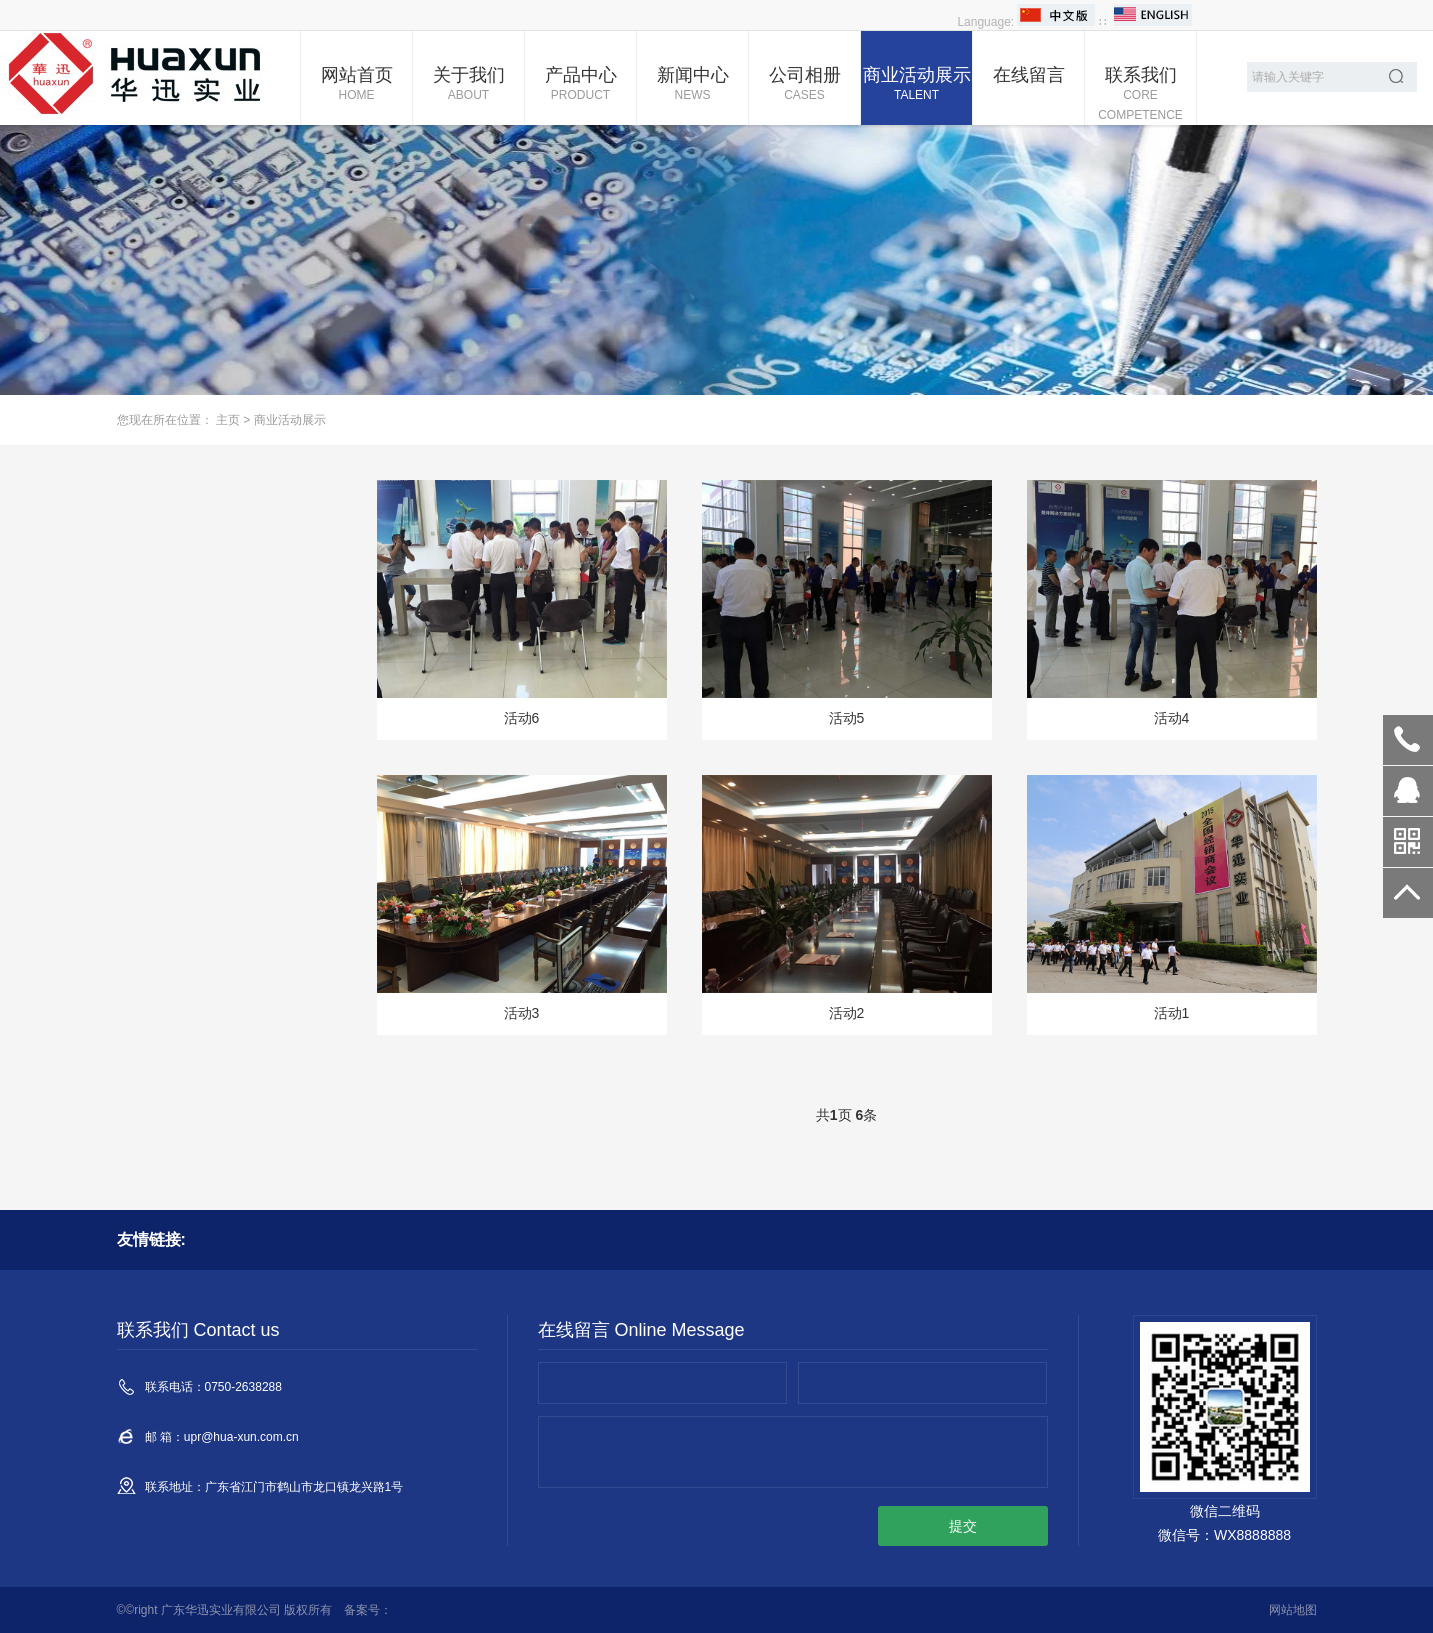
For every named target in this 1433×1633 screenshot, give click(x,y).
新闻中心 (692, 85)
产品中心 (580, 85)
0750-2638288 (1408, 740)
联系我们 (1140, 95)
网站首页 (356, 85)
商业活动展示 (916, 85)
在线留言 (1029, 75)
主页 (228, 420)
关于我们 (468, 85)
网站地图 (1293, 1610)
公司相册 (804, 85)
